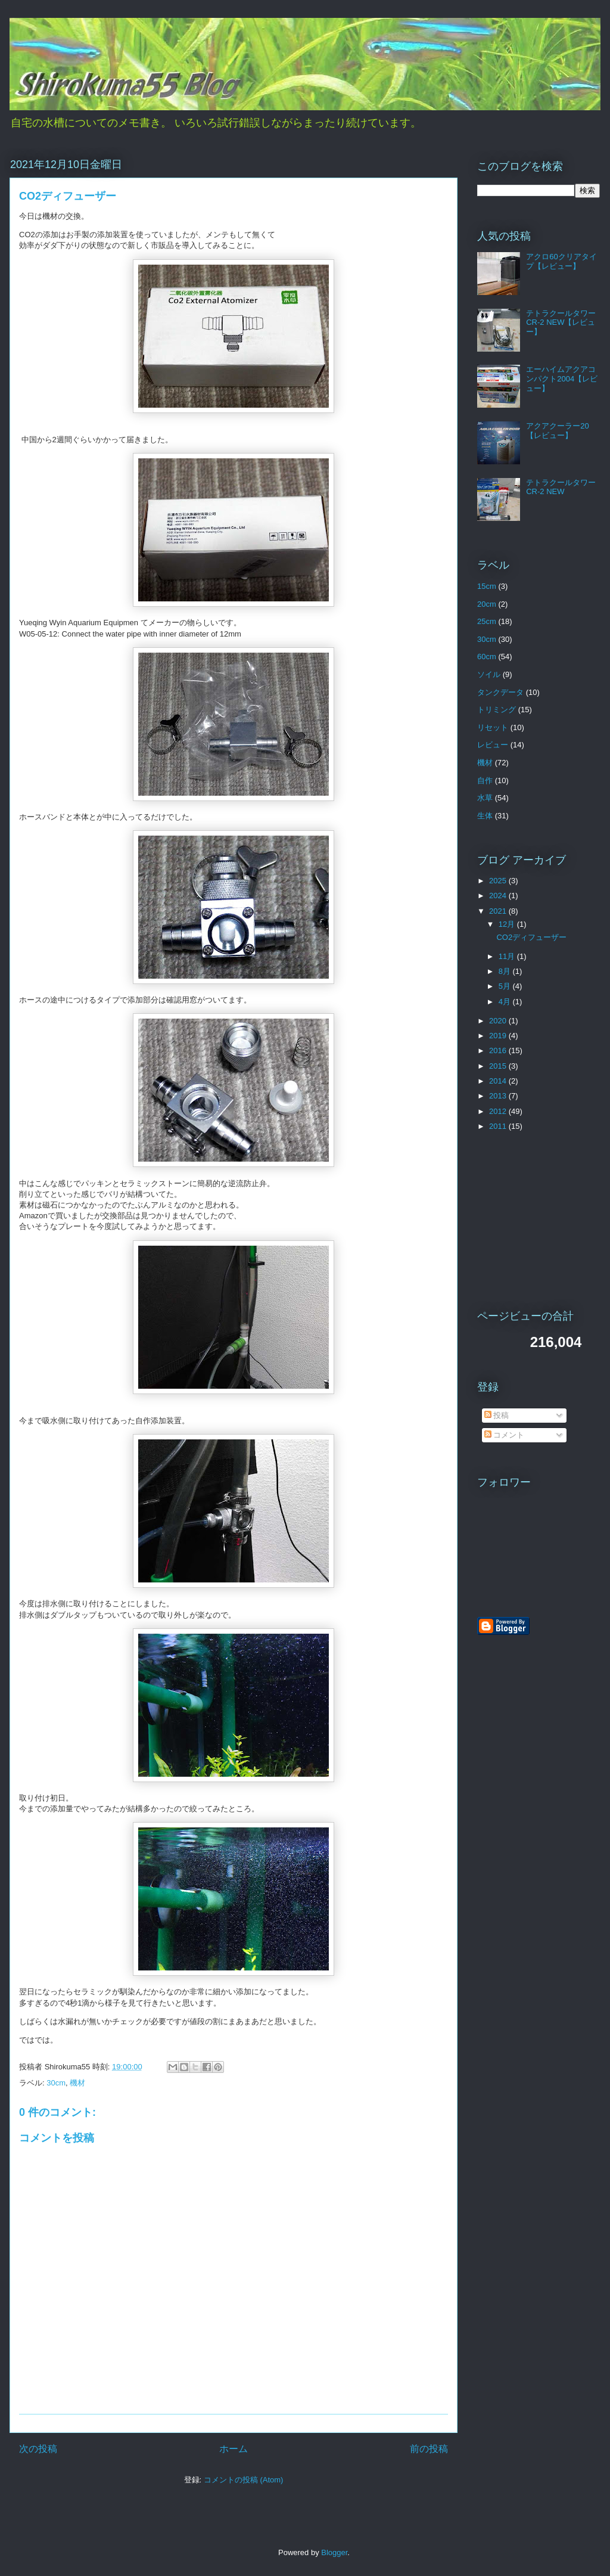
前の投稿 (429, 2449)
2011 (499, 1126)
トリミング (496, 709)
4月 (506, 1001)
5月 (506, 986)
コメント (504, 1434)
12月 (508, 924)
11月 (508, 956)
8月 (506, 971)
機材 (77, 2082)
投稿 (496, 1415)
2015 (499, 1066)
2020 (499, 1020)
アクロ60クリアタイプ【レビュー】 (561, 261)
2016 (499, 1050)
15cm (486, 586)
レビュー (492, 744)
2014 (499, 1080)
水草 (485, 797)
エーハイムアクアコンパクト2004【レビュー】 (561, 378)
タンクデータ (500, 692)
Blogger (334, 2552)
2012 (499, 1111)
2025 (499, 880)
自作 (485, 780)
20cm (486, 604)
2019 (499, 1035)
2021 (499, 911)
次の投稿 (38, 2449)
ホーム (233, 2449)
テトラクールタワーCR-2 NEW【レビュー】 (561, 322)
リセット (492, 727)
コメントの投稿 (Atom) (244, 2479)
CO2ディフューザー (531, 937)
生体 (485, 815)
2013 (499, 1095)
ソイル (488, 674)
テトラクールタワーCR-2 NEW (561, 487)
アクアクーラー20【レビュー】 (557, 430)
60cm (486, 656)
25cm (486, 621)
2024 (499, 895)
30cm (56, 2082)
